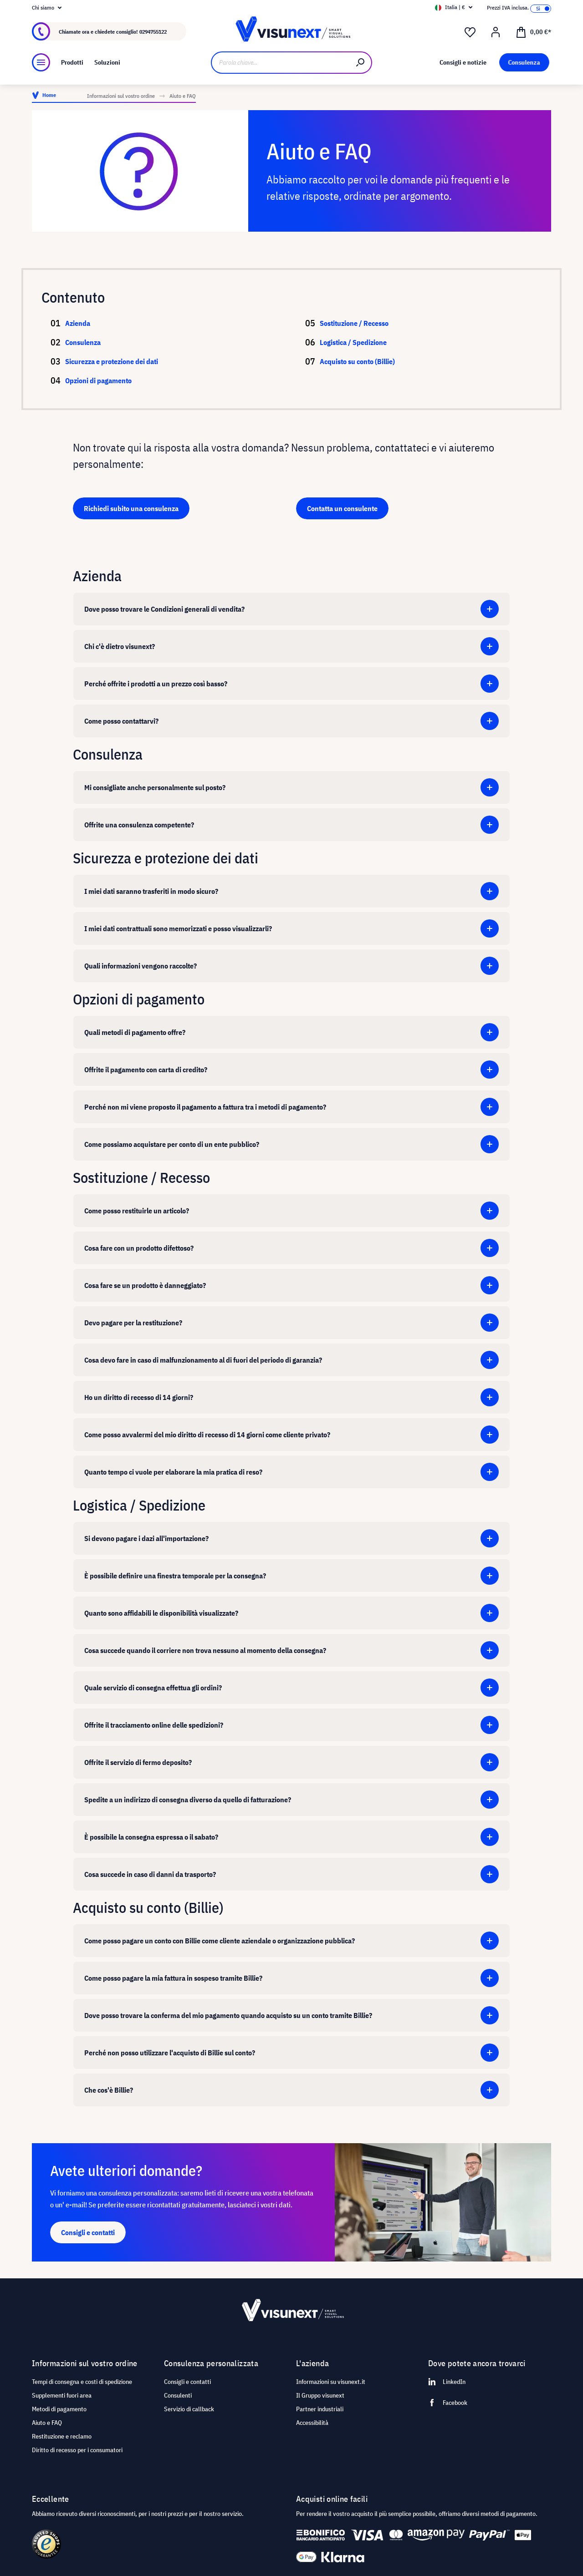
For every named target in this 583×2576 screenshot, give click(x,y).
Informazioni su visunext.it (330, 2382)
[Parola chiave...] (280, 62)
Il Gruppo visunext (320, 2395)
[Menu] (41, 62)
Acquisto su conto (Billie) (357, 361)
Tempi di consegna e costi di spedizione (82, 2382)
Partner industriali (319, 2409)
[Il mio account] (495, 32)
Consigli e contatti (187, 2382)
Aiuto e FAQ (47, 2423)
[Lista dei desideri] (470, 32)
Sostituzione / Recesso (354, 323)
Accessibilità (312, 2423)
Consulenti (178, 2395)
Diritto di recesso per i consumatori (77, 2450)
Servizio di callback (189, 2409)
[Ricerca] (360, 62)
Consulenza (93, 342)
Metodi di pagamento (59, 2409)
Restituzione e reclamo (62, 2436)
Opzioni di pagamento (109, 380)
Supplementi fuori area (62, 2395)
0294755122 (153, 31)
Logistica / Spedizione (353, 342)
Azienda (88, 323)
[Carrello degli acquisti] (533, 31)
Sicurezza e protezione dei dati (122, 361)
